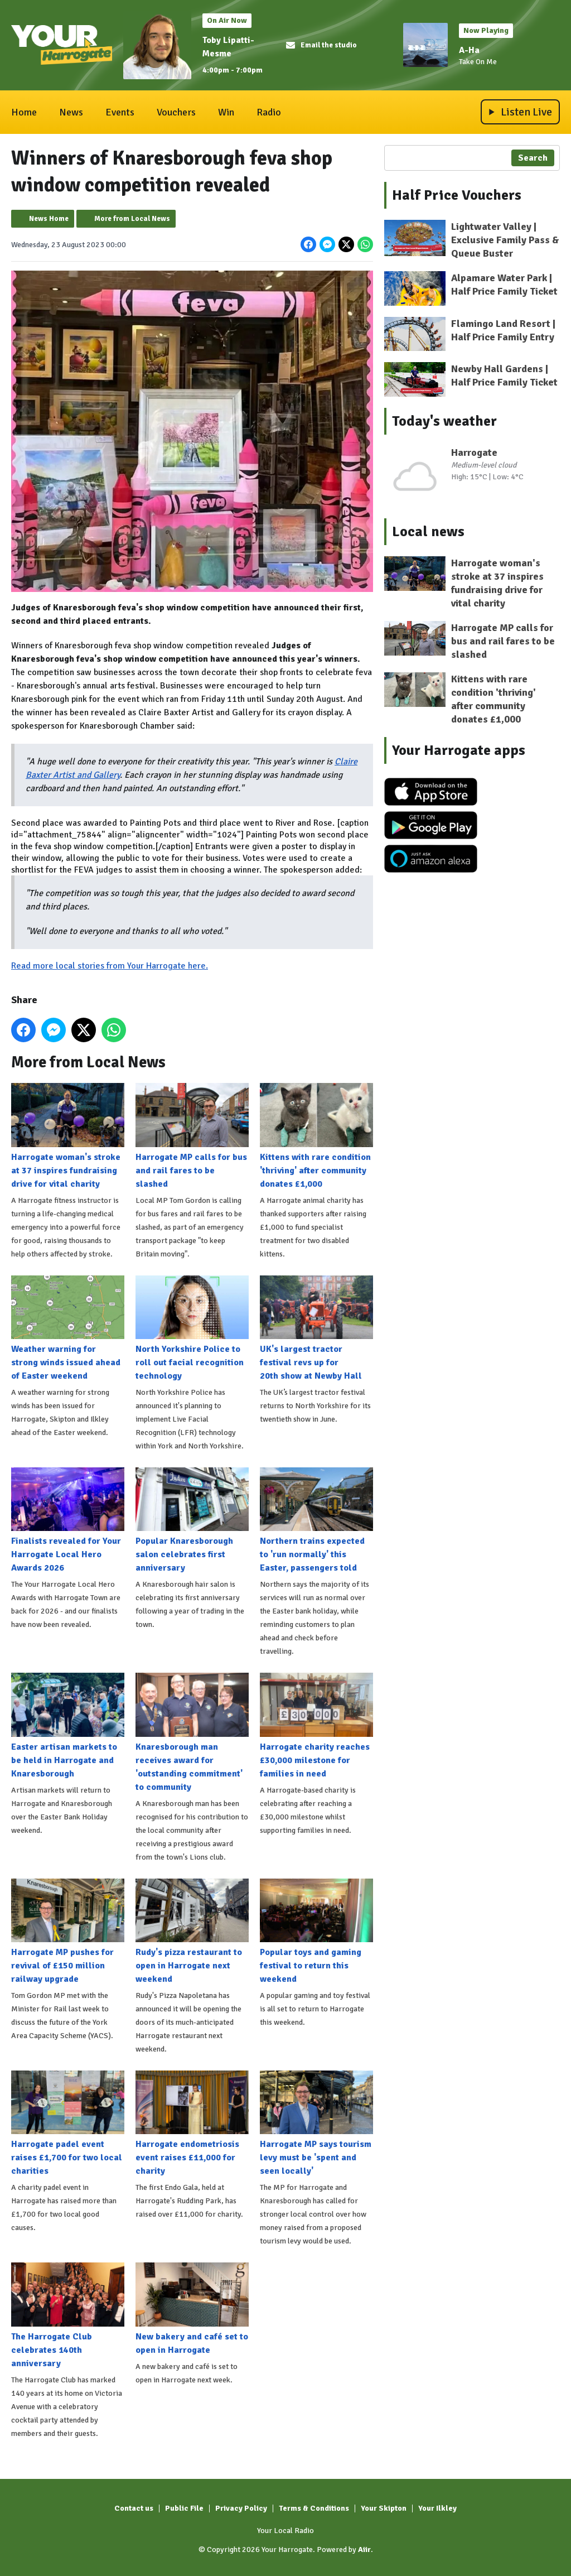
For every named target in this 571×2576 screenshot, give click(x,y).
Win (226, 112)
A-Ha (469, 50)
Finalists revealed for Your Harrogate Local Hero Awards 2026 (67, 1520)
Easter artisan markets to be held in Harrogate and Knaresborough (67, 1726)
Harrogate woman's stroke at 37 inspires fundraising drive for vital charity (67, 1136)
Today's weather (444, 421)
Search (533, 157)
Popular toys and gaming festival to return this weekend (316, 1931)
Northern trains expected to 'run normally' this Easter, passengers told (316, 1520)
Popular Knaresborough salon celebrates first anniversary (192, 1520)
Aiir (364, 2549)
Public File (184, 2508)
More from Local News (132, 218)
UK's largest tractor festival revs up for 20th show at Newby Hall (316, 1328)
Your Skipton (384, 2508)
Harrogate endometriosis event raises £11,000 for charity (192, 2124)
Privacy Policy (241, 2508)
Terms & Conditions (314, 2508)
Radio (269, 112)
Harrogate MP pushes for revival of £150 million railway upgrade (67, 1931)
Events (119, 112)
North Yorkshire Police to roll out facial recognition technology (192, 1328)
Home (24, 112)
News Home (49, 218)
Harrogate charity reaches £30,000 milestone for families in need (316, 1726)
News (71, 112)
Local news (428, 532)
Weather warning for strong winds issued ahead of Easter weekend (67, 1328)
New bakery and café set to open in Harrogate (192, 2308)
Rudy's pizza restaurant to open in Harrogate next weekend (192, 1931)
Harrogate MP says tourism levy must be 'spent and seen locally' (316, 2124)
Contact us (133, 2508)
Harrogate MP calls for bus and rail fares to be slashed (192, 1136)
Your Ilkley (437, 2508)
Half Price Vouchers (456, 195)
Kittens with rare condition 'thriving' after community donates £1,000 (316, 1136)
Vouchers (176, 112)
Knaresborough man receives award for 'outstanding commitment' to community (192, 1732)
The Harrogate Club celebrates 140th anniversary (67, 2315)
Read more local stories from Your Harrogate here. (109, 965)
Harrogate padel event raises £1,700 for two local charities (67, 2124)
